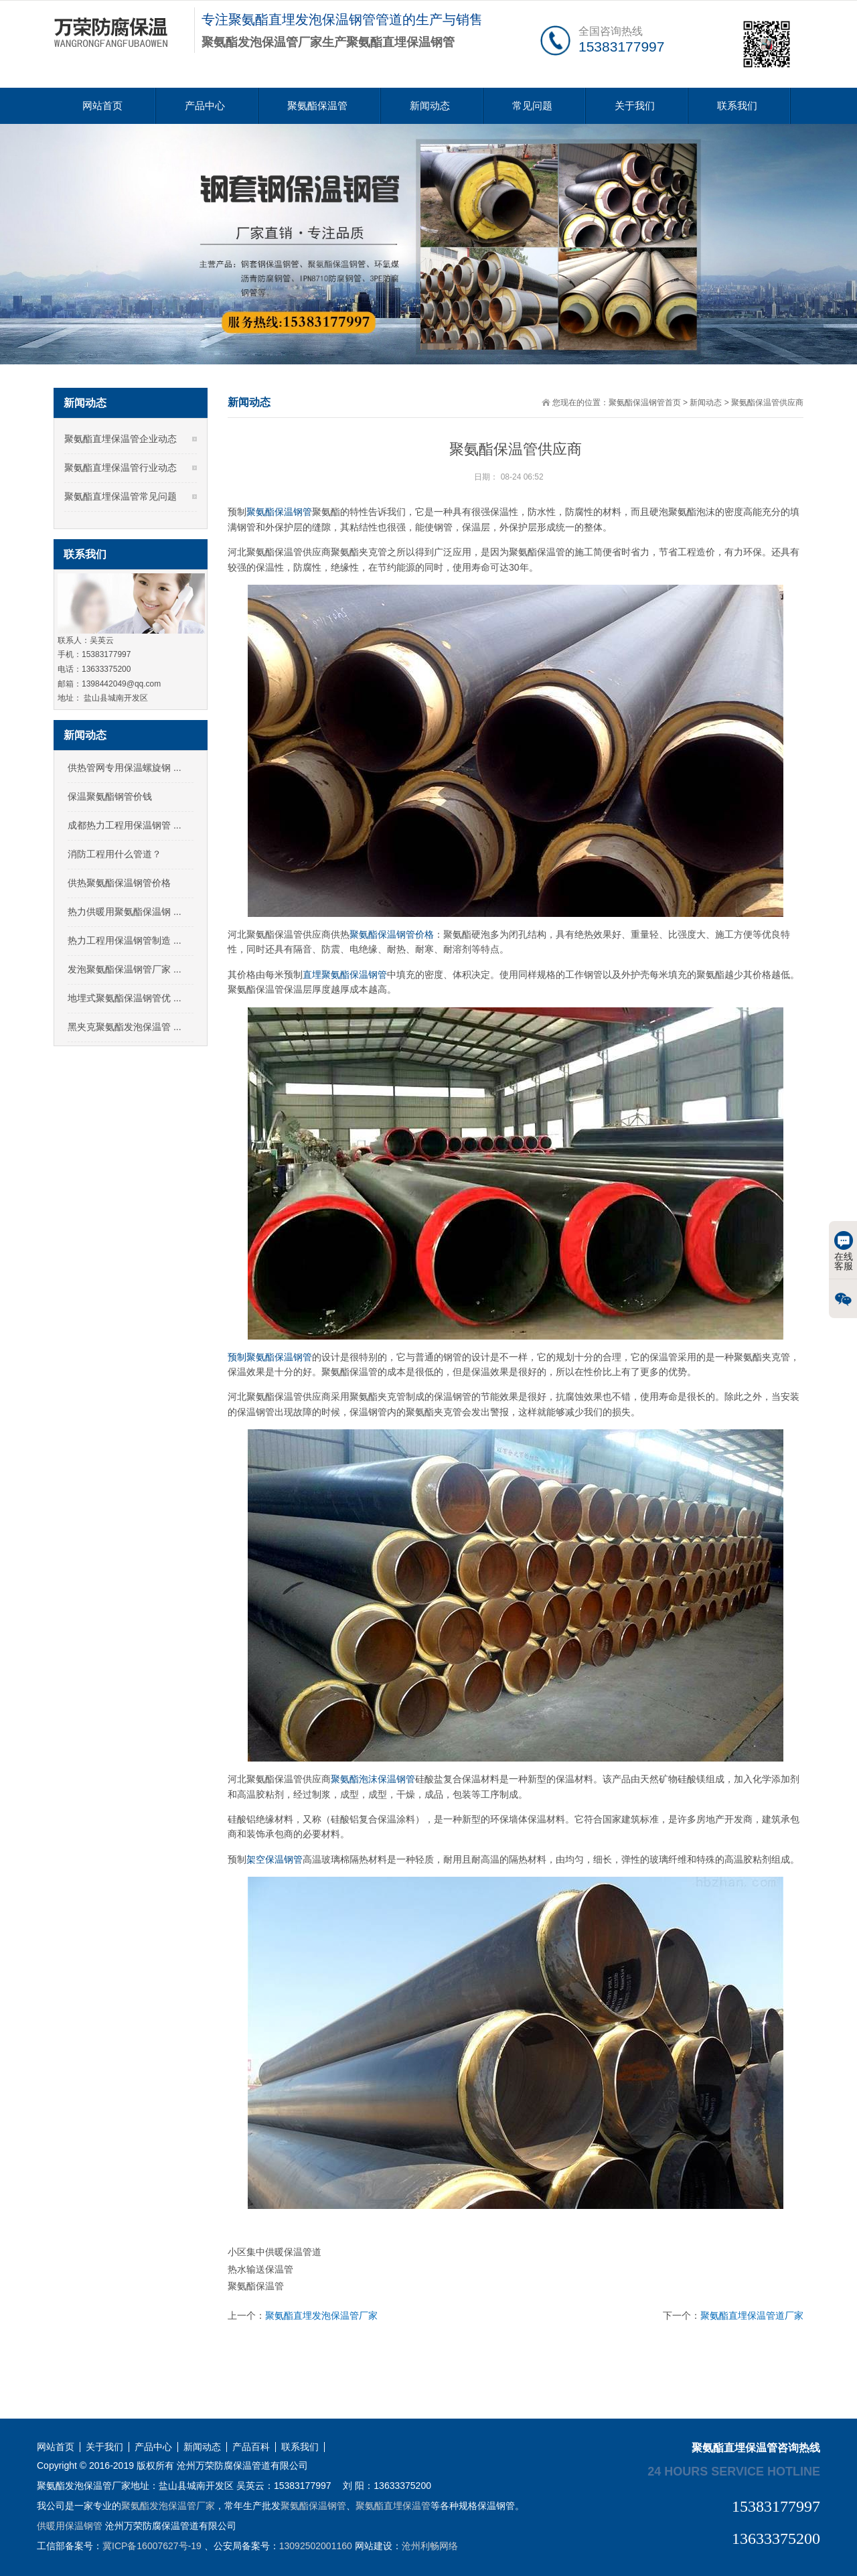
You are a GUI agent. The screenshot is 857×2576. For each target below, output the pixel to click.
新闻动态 (430, 105)
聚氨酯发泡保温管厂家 (168, 2505)
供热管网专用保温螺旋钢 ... (124, 767)
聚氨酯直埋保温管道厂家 (751, 2315)
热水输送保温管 (260, 2269)
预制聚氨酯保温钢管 (270, 1357)
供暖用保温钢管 (69, 2525)
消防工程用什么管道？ (114, 854)
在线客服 (843, 1251)
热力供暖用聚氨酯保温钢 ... (124, 911)
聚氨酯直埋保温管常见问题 (120, 496)
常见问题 (532, 105)
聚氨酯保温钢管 (279, 511)
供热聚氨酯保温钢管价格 (119, 882)
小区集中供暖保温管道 (274, 2251)
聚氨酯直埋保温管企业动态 (120, 438)
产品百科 (251, 2447)
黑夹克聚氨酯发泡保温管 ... (124, 1026)
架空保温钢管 (274, 1859)
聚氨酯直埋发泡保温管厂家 (321, 2315)
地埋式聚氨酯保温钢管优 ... (124, 998)
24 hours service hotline (733, 2471)
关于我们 (635, 105)
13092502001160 (315, 2546)
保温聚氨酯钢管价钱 (110, 796)
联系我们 (737, 105)
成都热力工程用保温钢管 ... (124, 825)
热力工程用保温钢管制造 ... (124, 940)
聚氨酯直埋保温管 (393, 2505)
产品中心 (205, 105)
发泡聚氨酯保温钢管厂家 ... (124, 969)
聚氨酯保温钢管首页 (645, 402)
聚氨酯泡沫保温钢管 (373, 1779)
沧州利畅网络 (430, 2546)
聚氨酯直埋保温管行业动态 (120, 467)
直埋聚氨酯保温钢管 (345, 974)
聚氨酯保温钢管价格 (391, 934)
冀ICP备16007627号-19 (152, 2546)
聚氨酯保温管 (317, 105)
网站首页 (102, 105)
